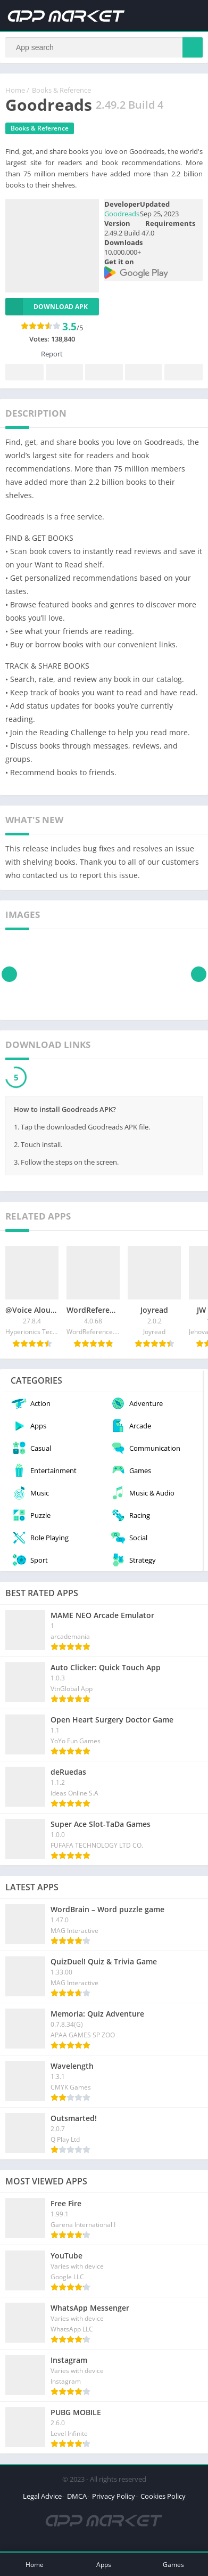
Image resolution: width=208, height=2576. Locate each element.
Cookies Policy (163, 2496)
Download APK (46, 306)
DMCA (77, 2496)
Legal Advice (42, 2496)
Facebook (24, 373)
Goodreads (121, 213)
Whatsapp (183, 373)
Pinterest (103, 373)
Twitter (64, 373)
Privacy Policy (113, 2496)
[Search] (104, 47)
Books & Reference (61, 90)
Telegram (143, 373)
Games (173, 2564)
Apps (103, 2564)
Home (15, 90)
